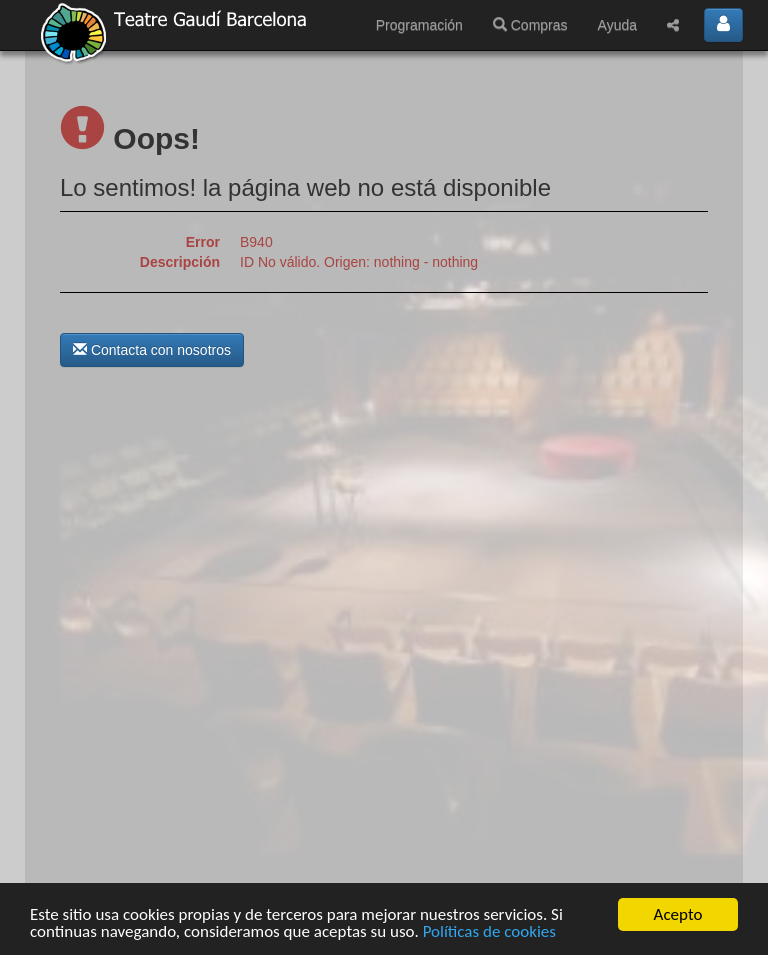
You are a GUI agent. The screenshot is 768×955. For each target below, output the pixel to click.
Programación (419, 25)
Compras (530, 25)
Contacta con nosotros (152, 350)
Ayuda (617, 25)
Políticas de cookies (489, 931)
